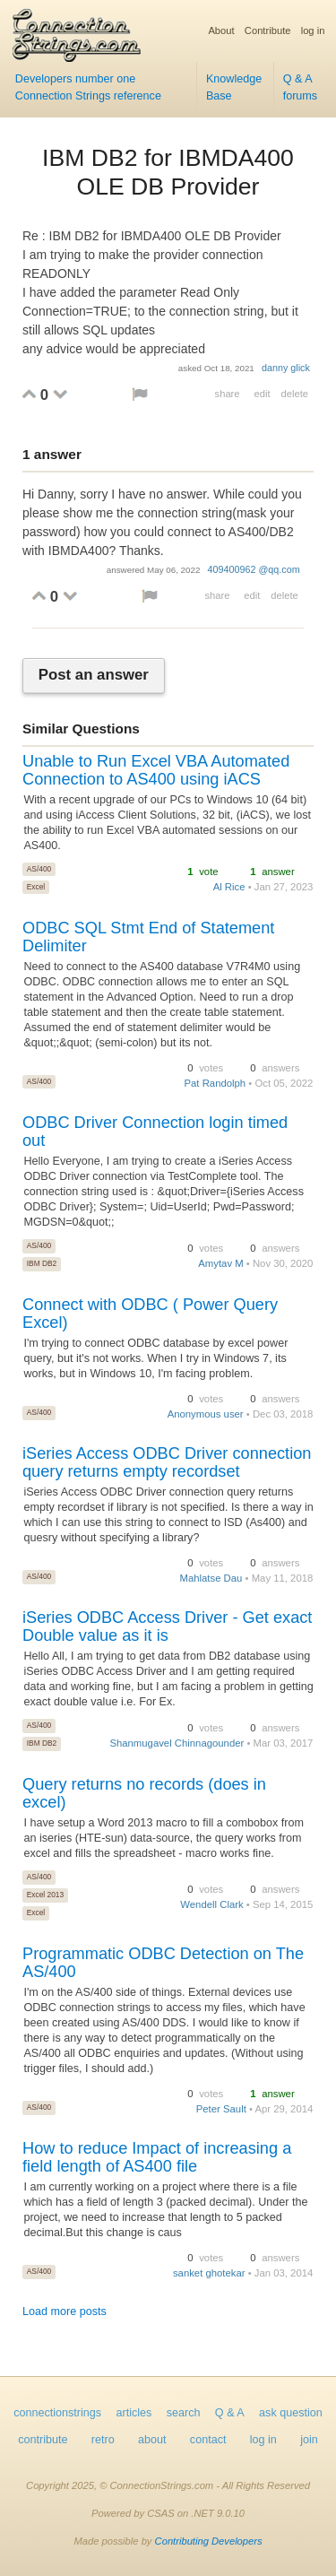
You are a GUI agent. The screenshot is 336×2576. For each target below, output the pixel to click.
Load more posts (64, 2311)
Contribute (268, 30)
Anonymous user (206, 1414)
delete (294, 393)
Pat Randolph (215, 1083)
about (152, 2439)
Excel (36, 886)
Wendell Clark (211, 1904)
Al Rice (229, 886)
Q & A (230, 2413)
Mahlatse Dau (211, 1578)
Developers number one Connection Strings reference (88, 87)
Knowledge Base (234, 87)
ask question (291, 2413)
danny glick (286, 367)
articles (134, 2413)
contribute (42, 2439)
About (221, 30)
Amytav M (220, 1263)
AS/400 (39, 868)
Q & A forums (300, 87)
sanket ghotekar (209, 2273)
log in (313, 30)
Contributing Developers (209, 2541)
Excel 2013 (45, 1894)
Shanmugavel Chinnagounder (176, 1743)
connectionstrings (57, 2413)
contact (208, 2439)
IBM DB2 (42, 1263)
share (227, 393)
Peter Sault (221, 2108)
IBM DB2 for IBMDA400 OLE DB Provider (168, 172)
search (184, 2413)
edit (262, 393)
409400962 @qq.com (254, 569)
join (309, 2439)
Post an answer (94, 675)
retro (103, 2439)
